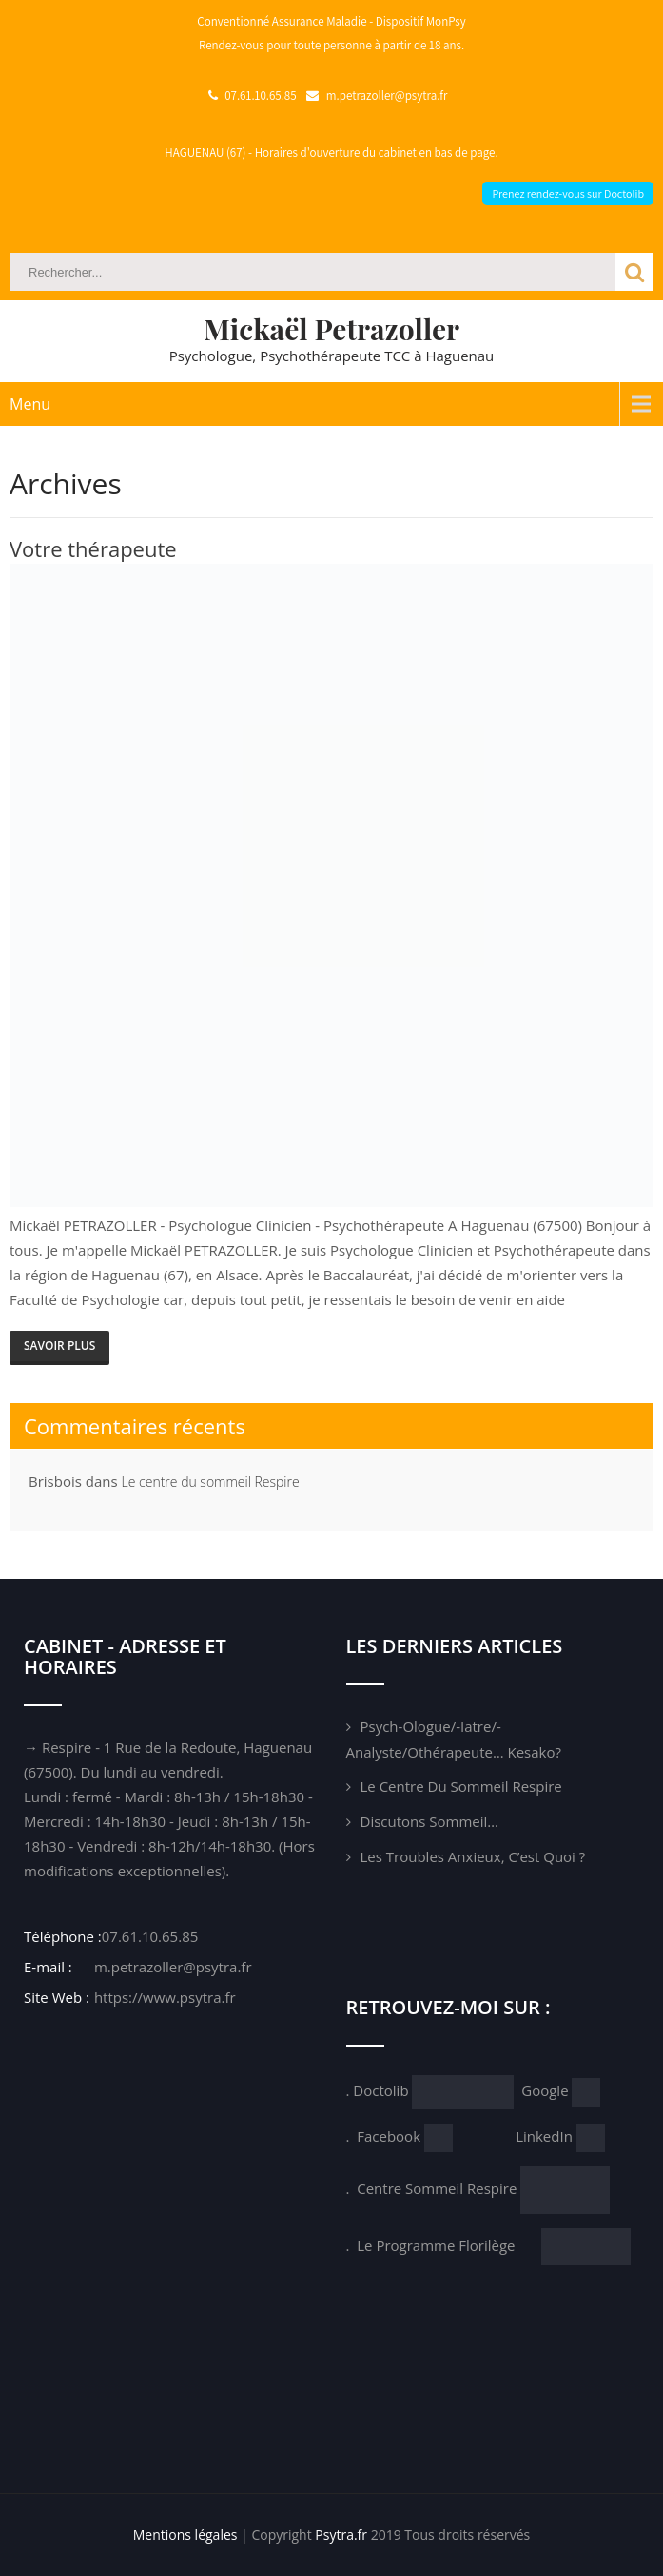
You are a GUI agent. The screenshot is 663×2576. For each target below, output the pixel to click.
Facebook (390, 2135)
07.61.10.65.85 (150, 1936)
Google (546, 2090)
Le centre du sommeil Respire (211, 1481)
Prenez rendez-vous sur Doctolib (568, 193)
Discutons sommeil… (430, 1821)
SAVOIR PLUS (59, 1345)
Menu (30, 404)
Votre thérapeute (93, 548)
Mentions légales (185, 2535)
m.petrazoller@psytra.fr (171, 1966)
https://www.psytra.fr (163, 1997)
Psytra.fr (341, 2535)
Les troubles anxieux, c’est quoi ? (473, 1856)
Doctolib (380, 2090)
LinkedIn (546, 2135)
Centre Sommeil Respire (438, 2188)
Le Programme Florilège (449, 2245)
